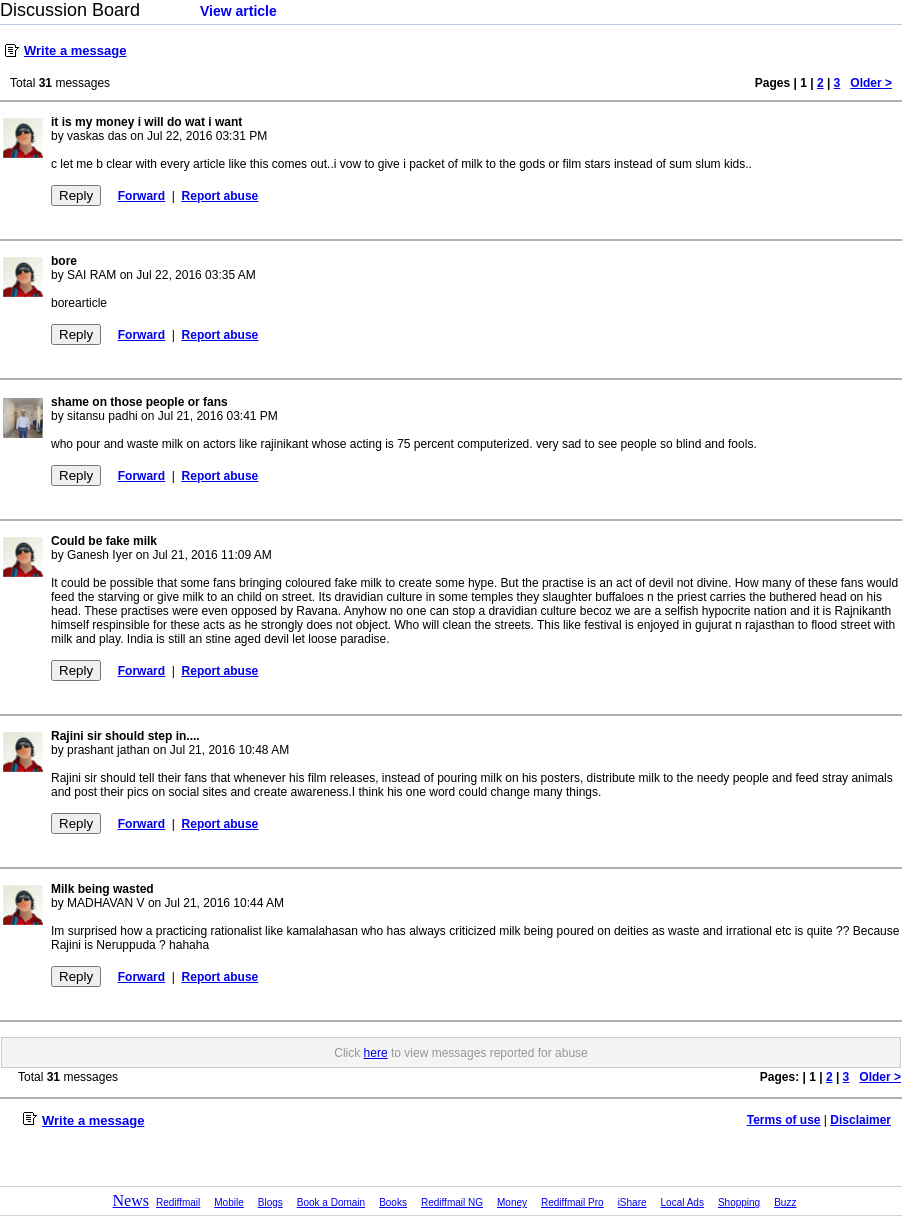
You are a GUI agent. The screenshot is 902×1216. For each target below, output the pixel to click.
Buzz (785, 1202)
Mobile (228, 1202)
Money (512, 1202)
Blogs (270, 1202)
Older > (871, 83)
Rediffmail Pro (572, 1202)
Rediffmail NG (452, 1202)
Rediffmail (178, 1202)
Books (393, 1202)
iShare (632, 1202)
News (131, 1200)
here (376, 1053)
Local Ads (682, 1202)
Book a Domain (331, 1202)
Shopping (739, 1202)
